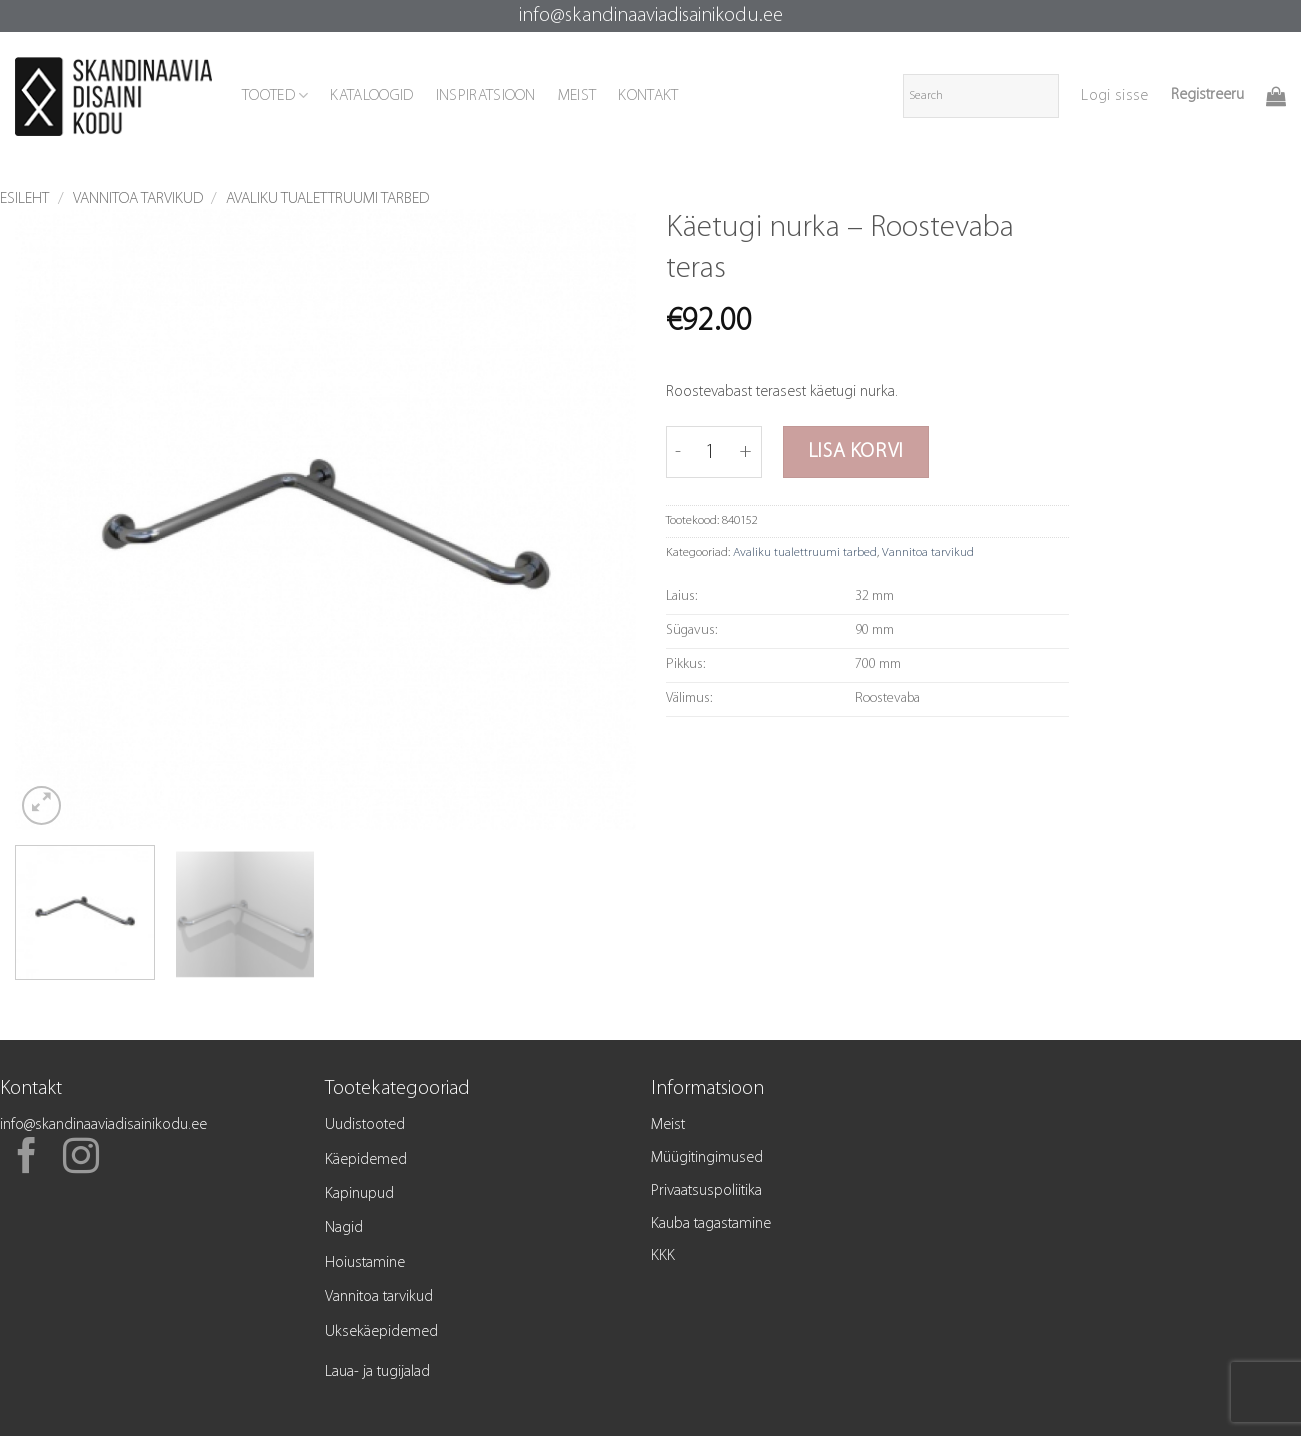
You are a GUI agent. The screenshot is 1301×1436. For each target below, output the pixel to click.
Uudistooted (365, 1125)
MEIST (577, 96)
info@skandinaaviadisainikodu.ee (651, 16)
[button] (1114, 96)
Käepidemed (366, 1160)
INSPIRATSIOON (486, 96)
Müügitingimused (707, 1158)
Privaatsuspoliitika (706, 1191)
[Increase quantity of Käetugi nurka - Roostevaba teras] (746, 452)
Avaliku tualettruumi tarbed (327, 199)
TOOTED (275, 95)
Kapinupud (359, 1194)
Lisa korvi (856, 452)
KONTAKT (648, 96)
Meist (668, 1125)
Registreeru (1207, 95)
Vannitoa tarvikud (138, 199)
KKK (663, 1256)
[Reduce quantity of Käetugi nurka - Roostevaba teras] (678, 452)
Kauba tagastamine (711, 1224)
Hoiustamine (365, 1263)
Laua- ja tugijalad (377, 1372)
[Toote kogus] (711, 452)
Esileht (24, 199)
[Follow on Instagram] (81, 1159)
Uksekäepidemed (381, 1332)
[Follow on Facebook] (27, 1159)
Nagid (344, 1228)
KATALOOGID (371, 96)
